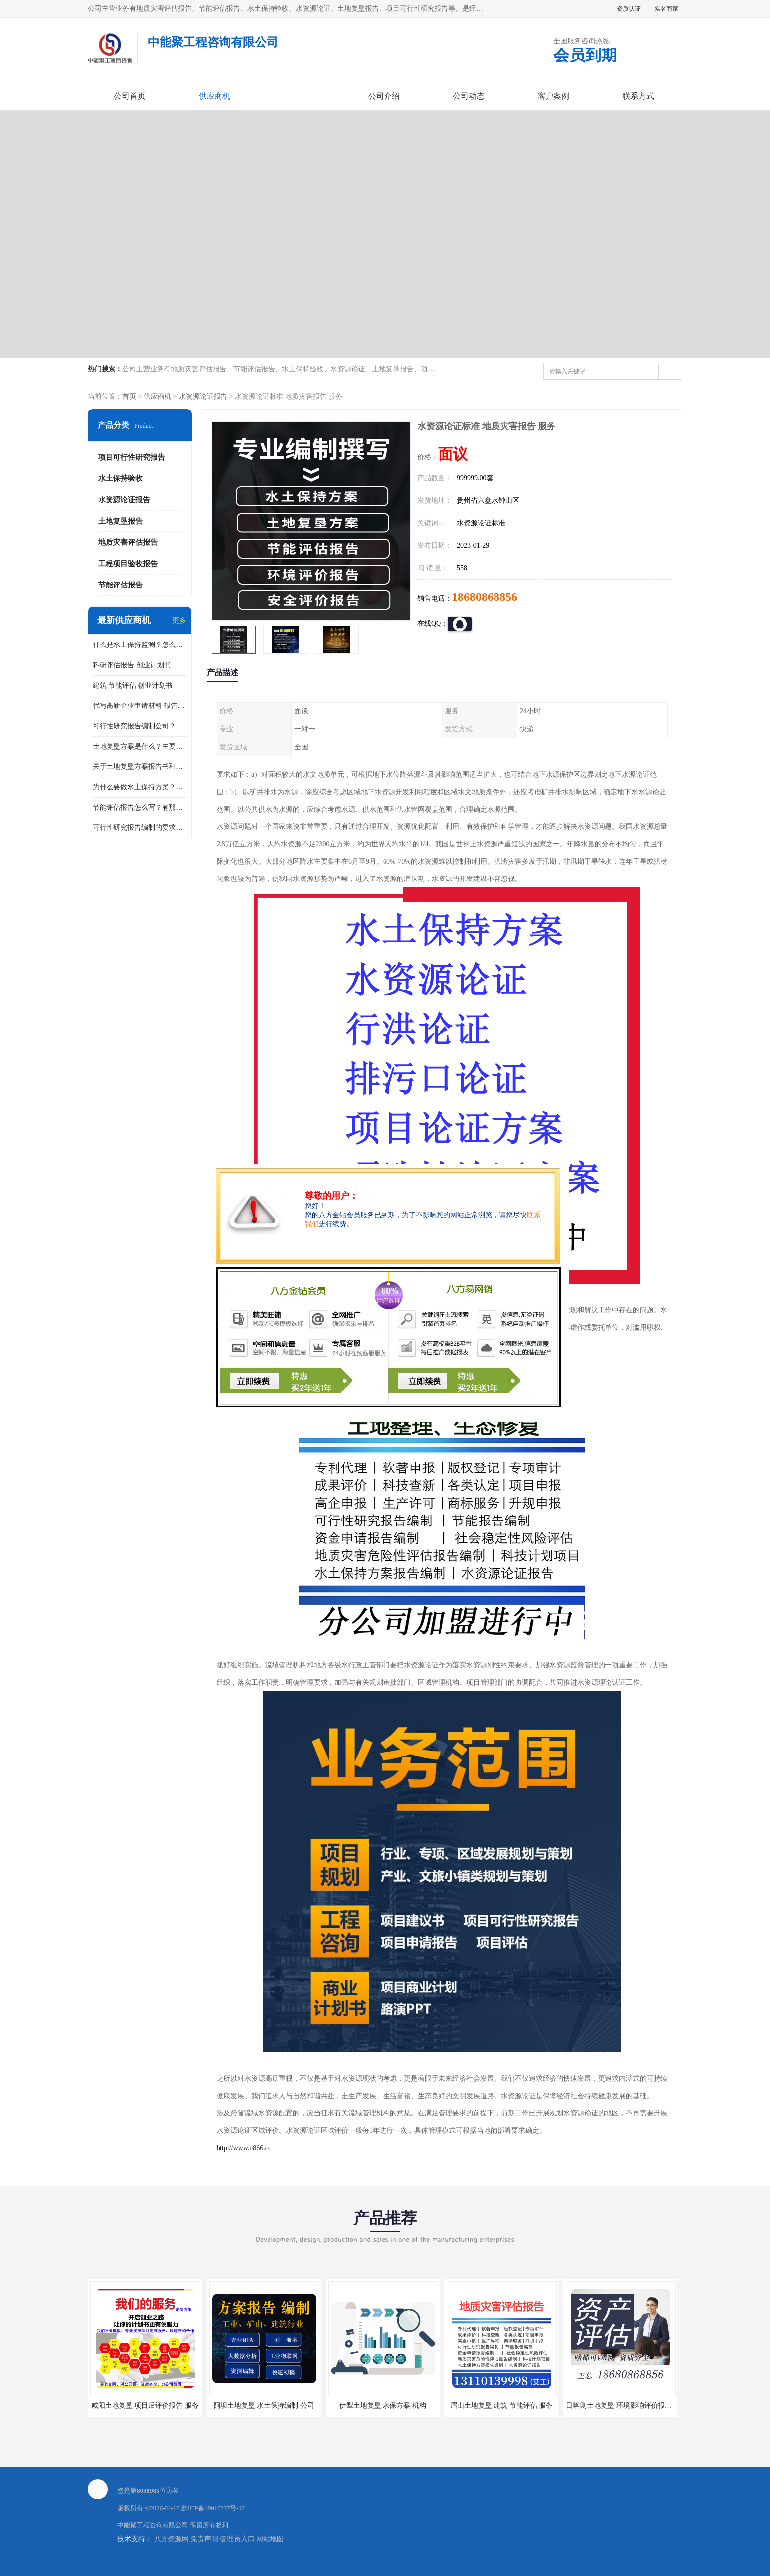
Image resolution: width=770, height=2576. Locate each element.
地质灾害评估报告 (128, 542)
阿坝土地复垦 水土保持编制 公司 (264, 2405)
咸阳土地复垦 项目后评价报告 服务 (145, 2405)
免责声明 (204, 2539)
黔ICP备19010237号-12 (213, 2508)
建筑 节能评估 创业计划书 (132, 685)
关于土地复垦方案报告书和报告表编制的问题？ (140, 766)
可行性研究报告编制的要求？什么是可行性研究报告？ (140, 827)
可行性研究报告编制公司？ (134, 726)
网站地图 (270, 2539)
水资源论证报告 (203, 396)
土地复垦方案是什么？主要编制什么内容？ (140, 746)
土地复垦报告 (120, 521)
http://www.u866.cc (244, 2148)
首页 (129, 396)
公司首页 (130, 96)
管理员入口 (237, 2539)
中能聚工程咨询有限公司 (152, 2525)
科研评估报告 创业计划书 (132, 665)
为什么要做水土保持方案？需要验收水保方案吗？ (140, 787)
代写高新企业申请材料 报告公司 (140, 705)
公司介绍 (384, 96)
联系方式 (638, 96)
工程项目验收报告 (128, 564)
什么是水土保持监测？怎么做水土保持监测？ (140, 644)
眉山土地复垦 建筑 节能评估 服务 (501, 2405)
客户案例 (553, 96)
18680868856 (484, 596)
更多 (179, 620)
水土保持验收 (120, 478)
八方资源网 (171, 2539)
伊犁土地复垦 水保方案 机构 (382, 2405)
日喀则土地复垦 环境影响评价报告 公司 (626, 2405)
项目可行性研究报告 (131, 457)
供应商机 (214, 96)
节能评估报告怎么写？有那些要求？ (140, 807)
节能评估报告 (120, 585)
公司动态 (469, 96)
